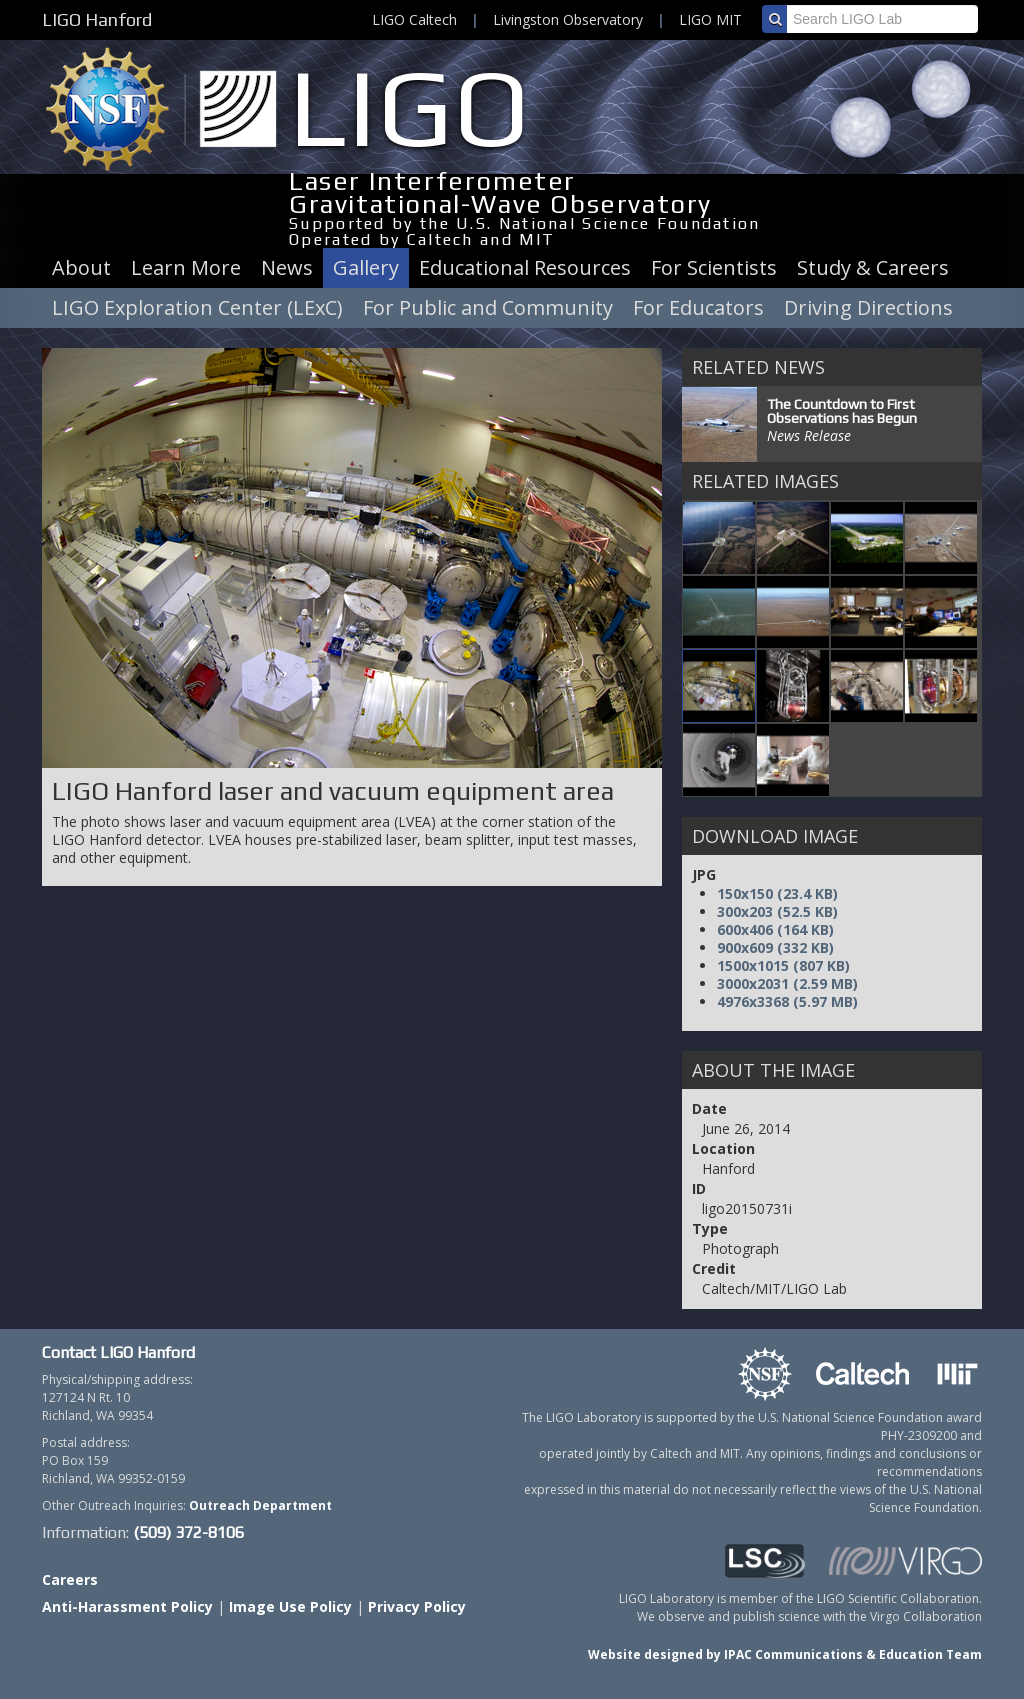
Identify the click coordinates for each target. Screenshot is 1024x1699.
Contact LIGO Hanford (118, 1352)
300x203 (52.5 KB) (777, 911)
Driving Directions (868, 307)
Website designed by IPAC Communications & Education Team (785, 1654)
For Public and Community (488, 307)
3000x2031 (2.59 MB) (787, 983)
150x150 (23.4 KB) (777, 893)
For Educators (698, 307)
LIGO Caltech (414, 19)
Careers (70, 1579)
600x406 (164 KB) (775, 929)
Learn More (186, 267)
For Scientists (714, 267)
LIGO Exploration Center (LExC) (197, 307)
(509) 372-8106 (188, 1532)
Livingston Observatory (568, 19)
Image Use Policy (290, 1606)
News (287, 267)
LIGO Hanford (97, 19)
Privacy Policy (417, 1606)
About (81, 267)
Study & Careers (873, 267)
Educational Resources (525, 267)
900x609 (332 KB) (775, 947)
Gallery (366, 267)
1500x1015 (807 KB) (783, 965)
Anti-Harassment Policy (127, 1606)
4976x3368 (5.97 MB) (787, 1001)
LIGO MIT (710, 19)
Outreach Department (260, 1505)
